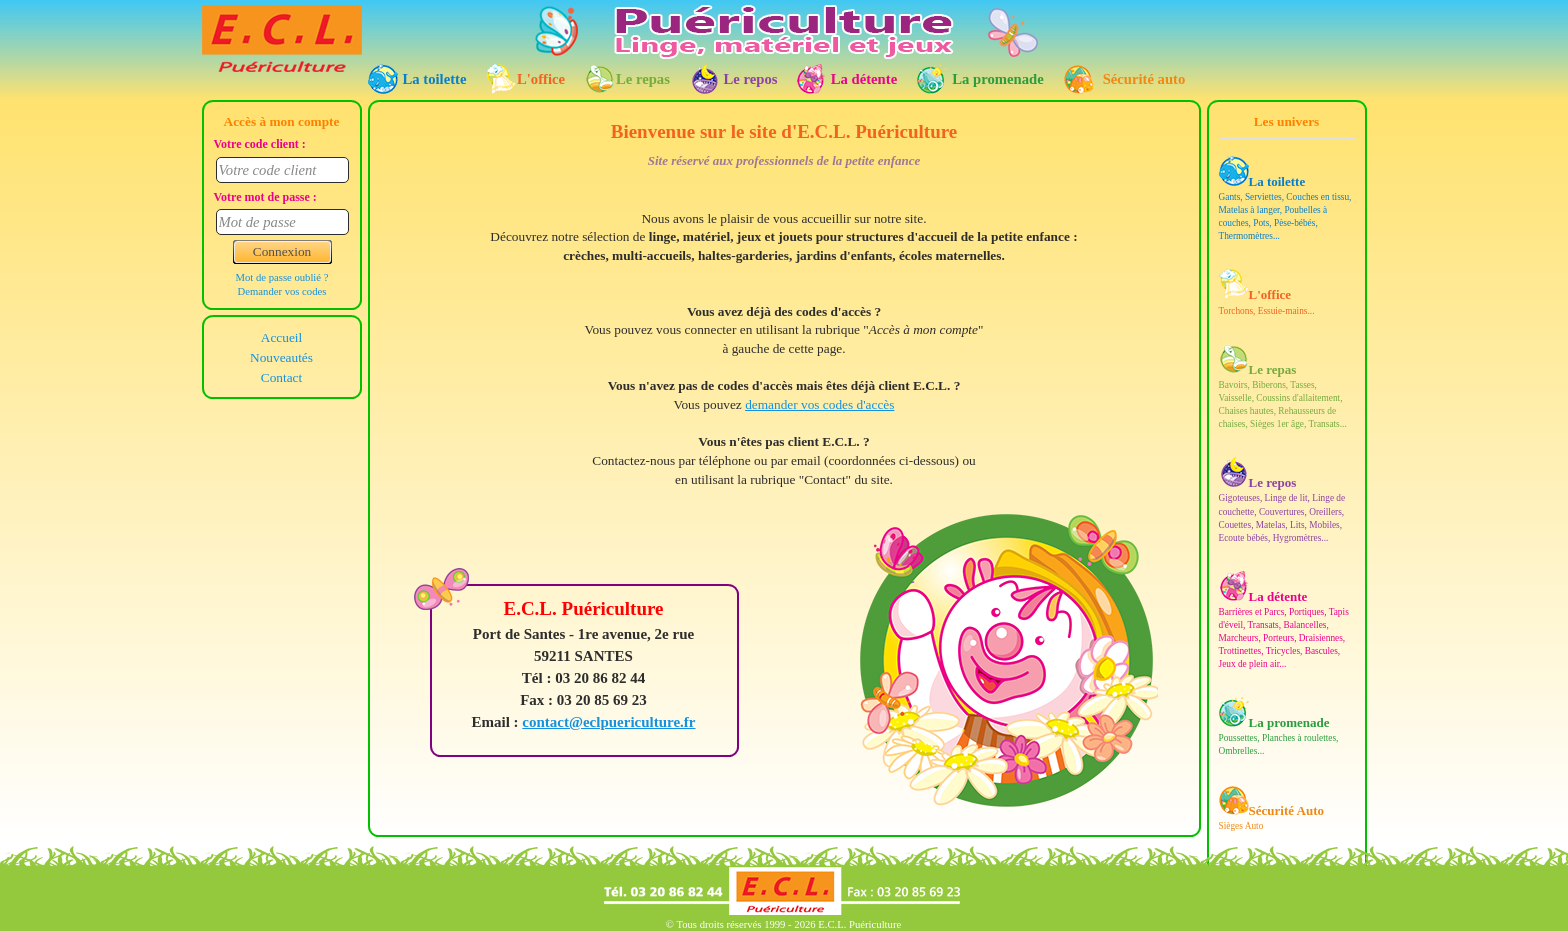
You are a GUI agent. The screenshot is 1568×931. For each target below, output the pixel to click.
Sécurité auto (1144, 79)
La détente (864, 79)
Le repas (643, 79)
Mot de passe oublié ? (282, 277)
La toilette (435, 79)
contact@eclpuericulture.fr (608, 722)
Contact (281, 376)
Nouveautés (281, 356)
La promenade (997, 79)
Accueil (281, 336)
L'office (541, 79)
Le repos (751, 79)
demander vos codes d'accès (819, 404)
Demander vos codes (282, 291)
